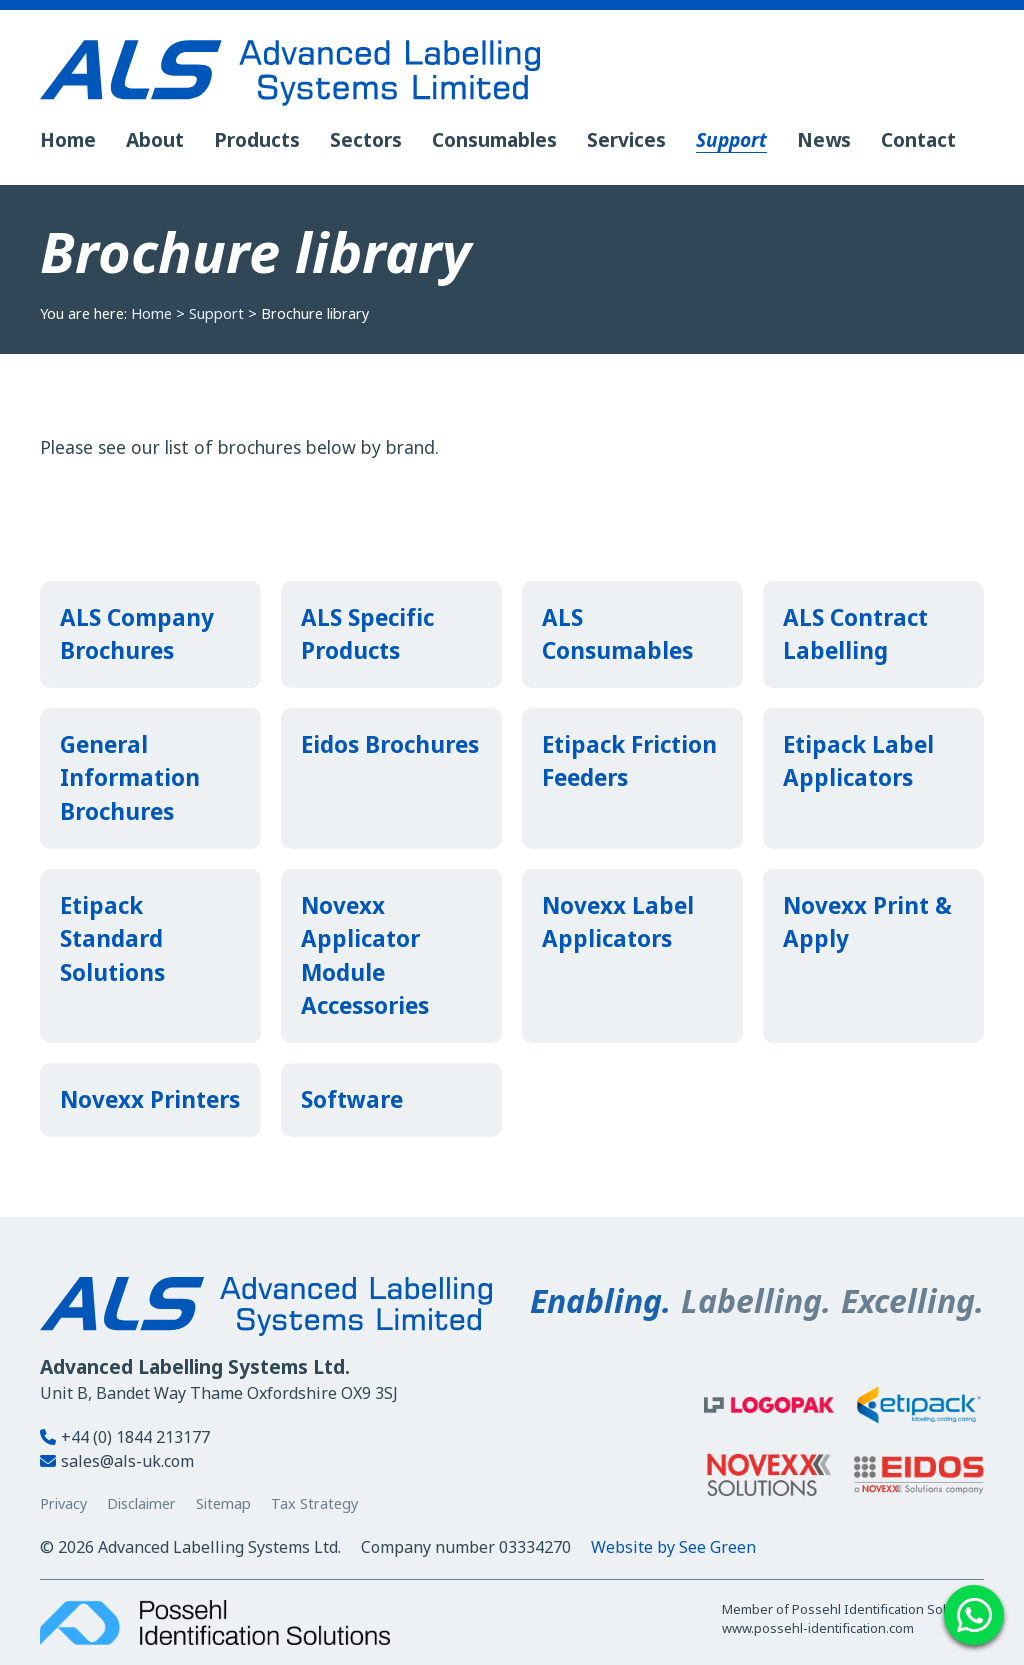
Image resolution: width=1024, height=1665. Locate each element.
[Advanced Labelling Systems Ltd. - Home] (512, 73)
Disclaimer (141, 1503)
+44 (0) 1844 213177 (125, 1437)
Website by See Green (673, 1547)
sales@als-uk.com (117, 1461)
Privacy (63, 1503)
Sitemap (223, 1503)
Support (216, 313)
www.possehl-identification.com (818, 1628)
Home (151, 313)
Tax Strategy (314, 1503)
